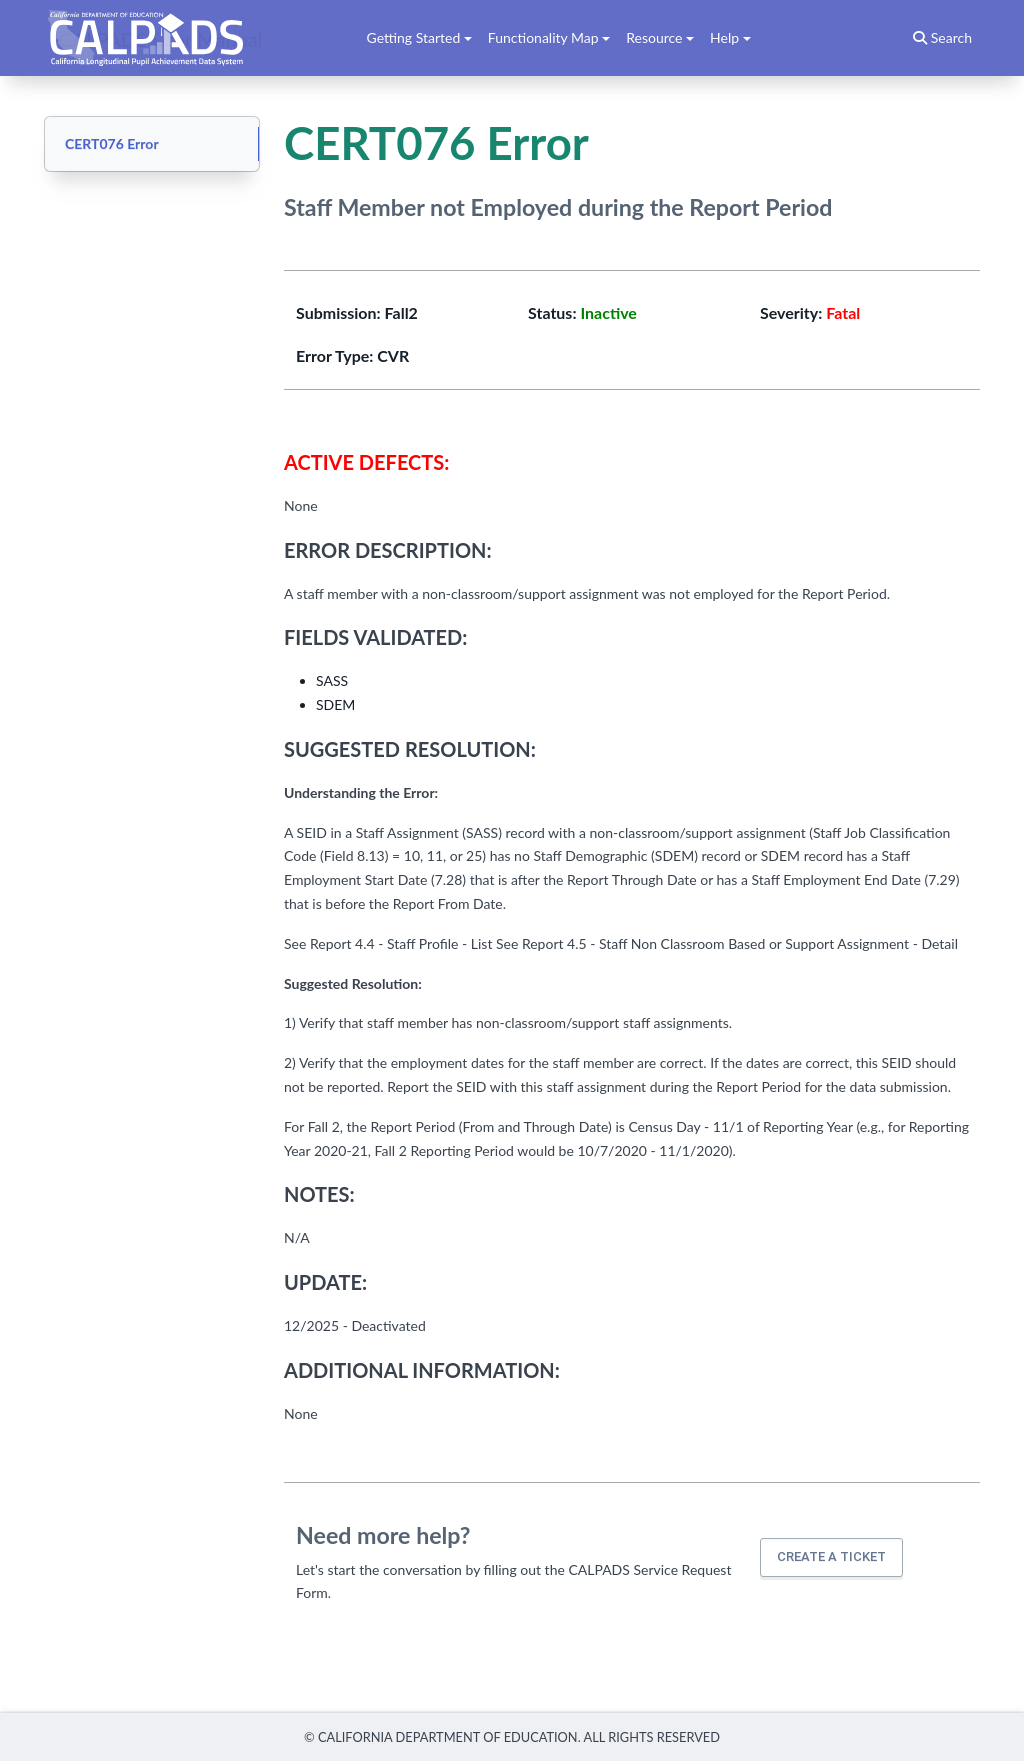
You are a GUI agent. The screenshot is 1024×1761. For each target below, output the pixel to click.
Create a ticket (831, 1556)
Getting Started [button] (414, 37)
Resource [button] (654, 37)
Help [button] (724, 37)
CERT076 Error (112, 143)
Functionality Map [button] (543, 37)
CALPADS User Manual (161, 38)
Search (942, 37)
